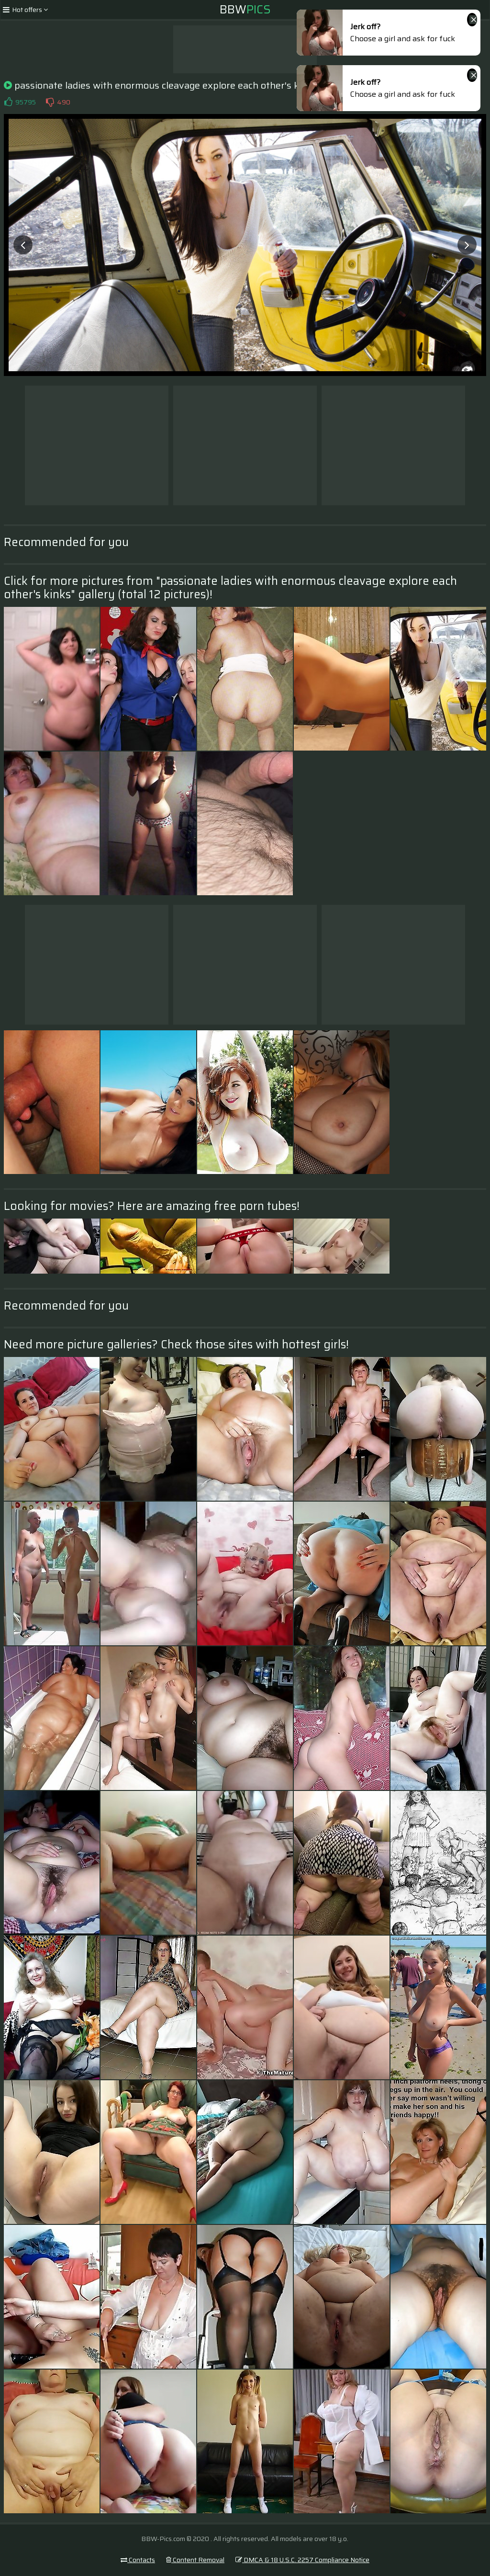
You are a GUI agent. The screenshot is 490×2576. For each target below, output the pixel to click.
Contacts (138, 2559)
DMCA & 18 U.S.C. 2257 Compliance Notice (302, 2559)
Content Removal (195, 2559)
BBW (245, 9)
